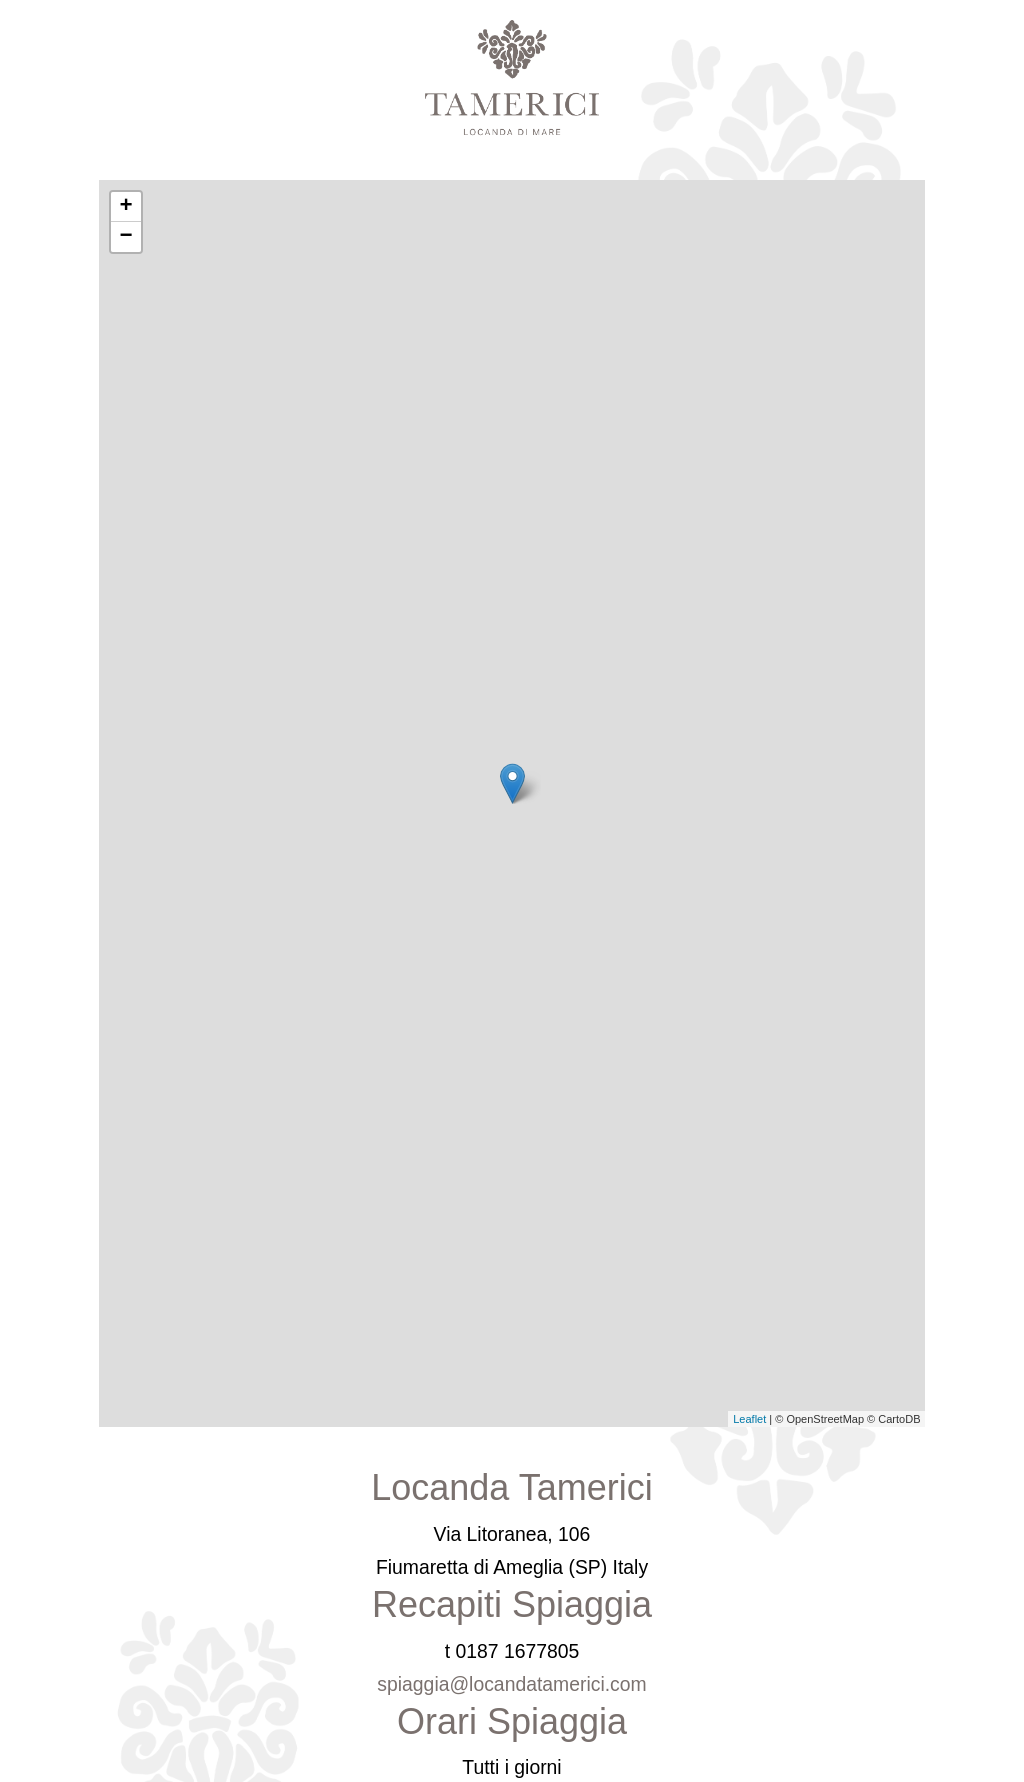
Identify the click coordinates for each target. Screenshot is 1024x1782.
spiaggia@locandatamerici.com (511, 1684)
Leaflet (749, 1419)
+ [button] (125, 207)
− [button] (125, 237)
